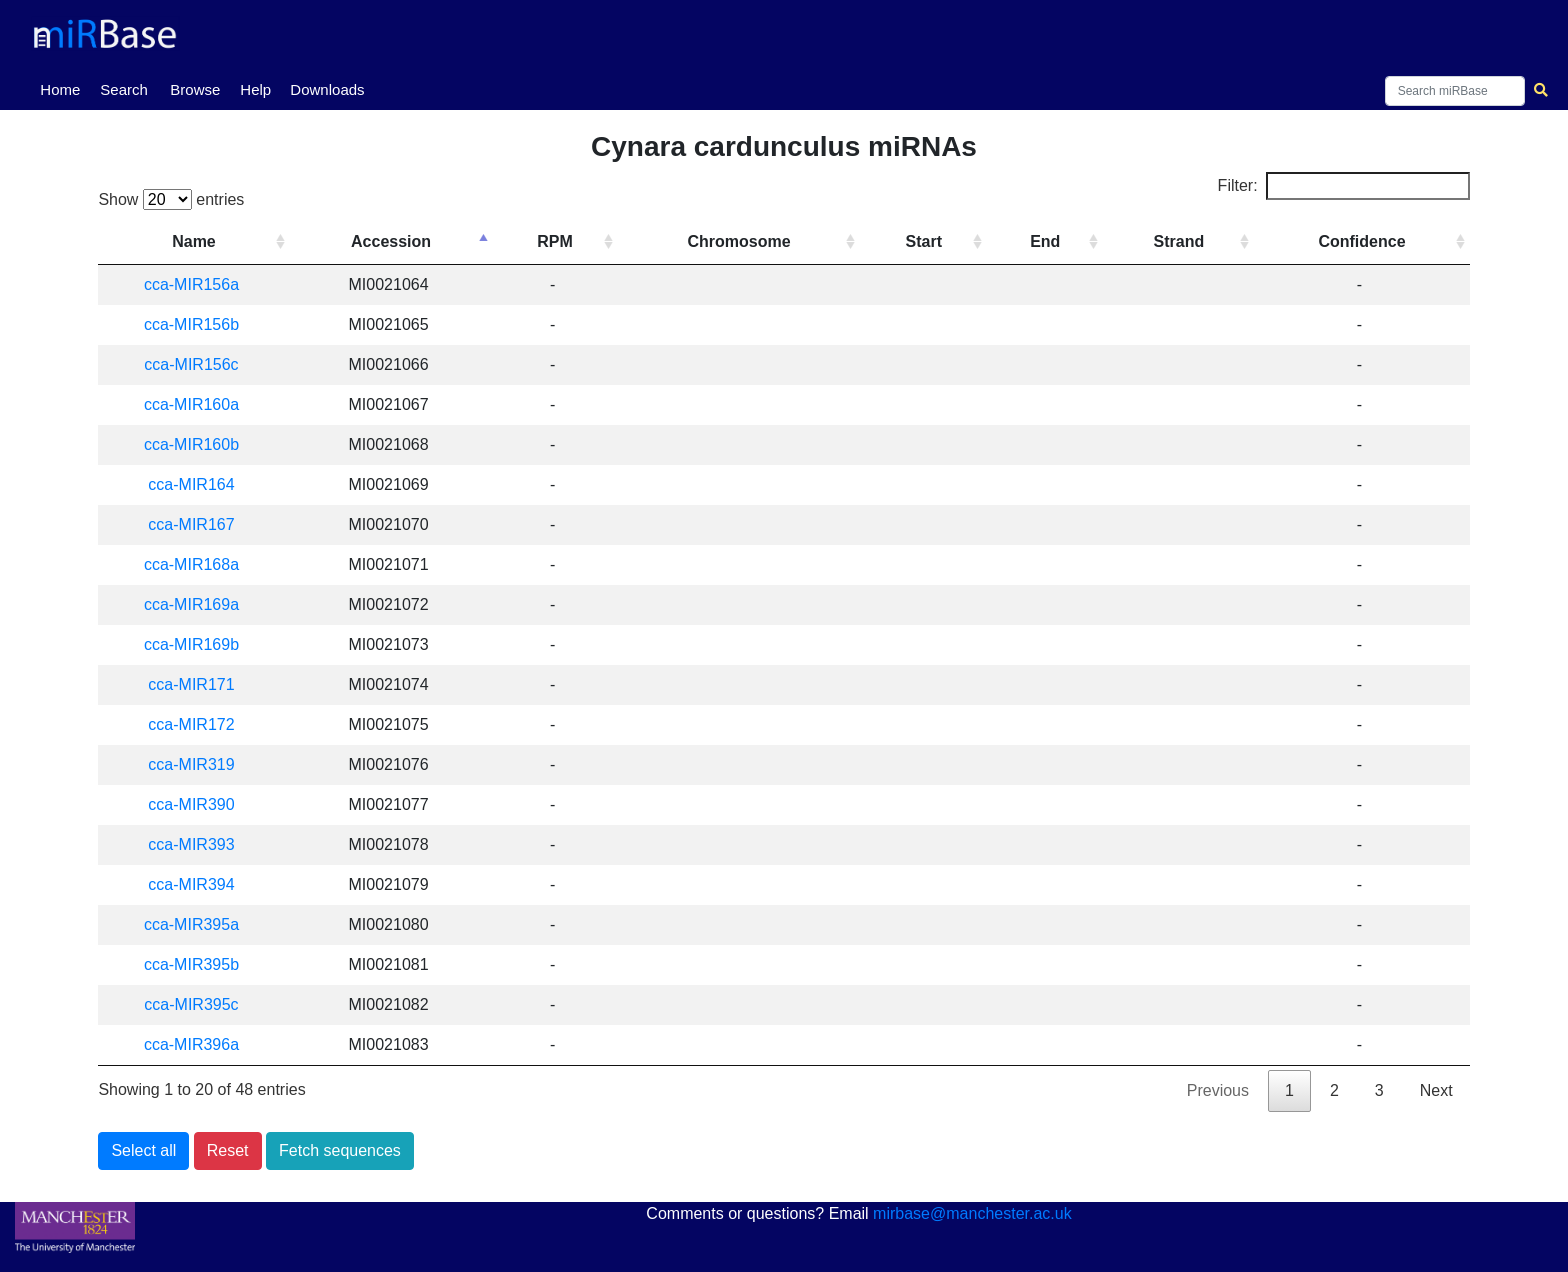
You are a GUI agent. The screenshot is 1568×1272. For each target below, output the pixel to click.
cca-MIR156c (198, 364)
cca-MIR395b (198, 964)
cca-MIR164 (198, 484)
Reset (228, 1150)
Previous (1218, 1090)
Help (255, 89)
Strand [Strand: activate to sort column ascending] (1182, 241)
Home (64, 88)
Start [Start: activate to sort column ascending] (930, 241)
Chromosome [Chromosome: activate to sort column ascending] (747, 241)
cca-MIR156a (198, 284)
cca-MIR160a (198, 404)
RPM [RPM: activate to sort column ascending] (566, 241)
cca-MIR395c (198, 1004)
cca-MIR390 (198, 804)
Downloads (327, 89)
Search (124, 89)
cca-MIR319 (198, 764)
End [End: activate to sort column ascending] (1050, 241)
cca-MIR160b (198, 444)
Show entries (171, 199)
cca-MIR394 (198, 884)
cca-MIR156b (198, 324)
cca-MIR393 (198, 844)
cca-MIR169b (198, 644)
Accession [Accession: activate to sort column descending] (404, 241)
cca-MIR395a (198, 924)
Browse (195, 89)
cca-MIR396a (198, 1044)
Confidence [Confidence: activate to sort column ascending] (1363, 241)
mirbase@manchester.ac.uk (972, 1213)
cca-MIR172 (198, 724)
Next (1436, 1090)
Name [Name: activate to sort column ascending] (201, 241)
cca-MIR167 (198, 524)
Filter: (1344, 186)
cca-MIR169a (198, 604)
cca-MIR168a (198, 564)
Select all (143, 1150)
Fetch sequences (340, 1150)
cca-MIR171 (198, 684)
